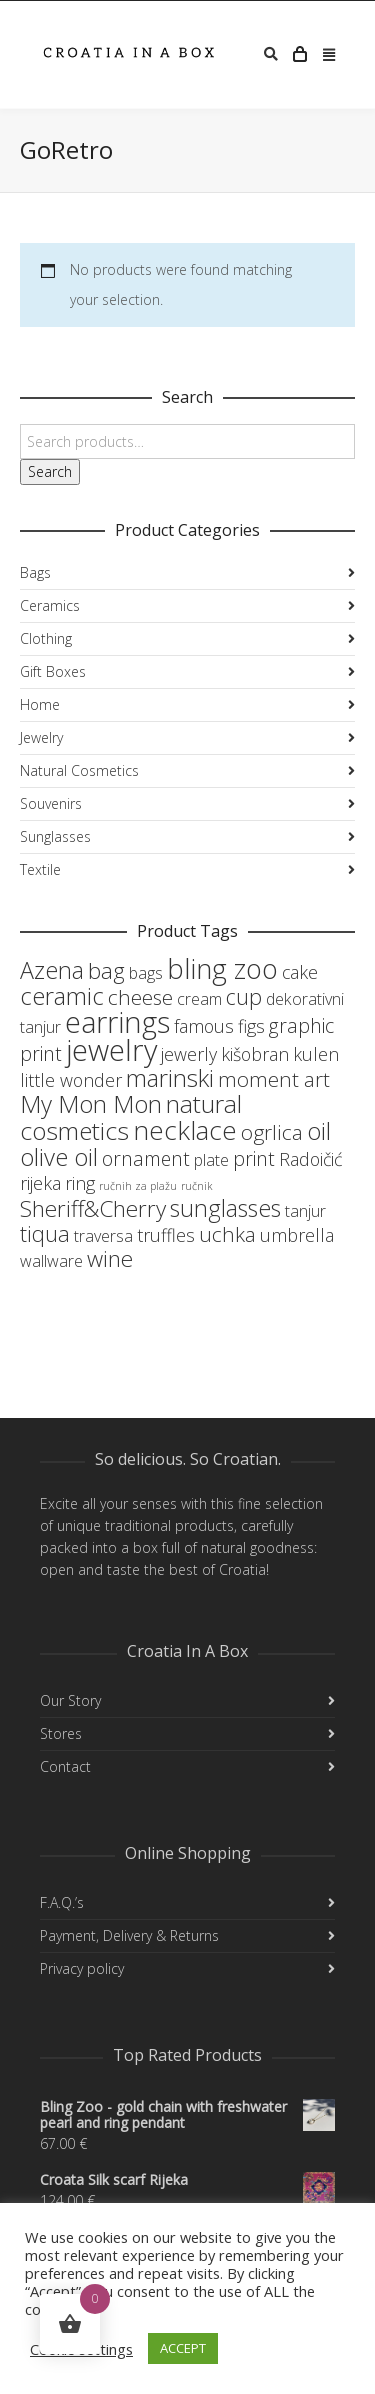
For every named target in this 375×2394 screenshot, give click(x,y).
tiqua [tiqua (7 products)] (45, 1233)
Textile (40, 869)
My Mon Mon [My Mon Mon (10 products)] (91, 1103)
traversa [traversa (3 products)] (103, 1236)
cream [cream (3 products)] (199, 999)
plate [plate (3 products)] (211, 1160)
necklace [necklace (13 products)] (185, 1130)
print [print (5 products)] (254, 1158)
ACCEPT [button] (183, 2348)
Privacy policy (82, 1968)
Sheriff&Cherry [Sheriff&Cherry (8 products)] (93, 1208)
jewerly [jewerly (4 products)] (189, 1054)
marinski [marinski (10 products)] (170, 1077)
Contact (65, 1766)
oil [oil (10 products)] (319, 1130)
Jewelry (41, 737)
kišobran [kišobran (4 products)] (255, 1054)
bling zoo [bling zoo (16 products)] (222, 968)
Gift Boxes (53, 671)
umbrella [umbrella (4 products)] (297, 1235)
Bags (35, 572)
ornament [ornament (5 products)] (146, 1158)
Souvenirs (51, 803)
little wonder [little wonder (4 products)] (71, 1080)
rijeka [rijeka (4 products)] (40, 1183)
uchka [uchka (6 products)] (227, 1234)
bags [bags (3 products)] (146, 973)
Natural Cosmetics (79, 770)
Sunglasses (55, 836)
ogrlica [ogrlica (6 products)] (272, 1132)
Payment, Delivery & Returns (129, 1935)
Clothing (46, 638)
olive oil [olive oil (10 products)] (59, 1156)
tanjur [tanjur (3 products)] (305, 1211)
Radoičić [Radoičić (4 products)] (310, 1159)
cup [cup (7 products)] (244, 996)
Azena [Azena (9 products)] (52, 970)
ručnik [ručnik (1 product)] (196, 1186)
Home (40, 704)
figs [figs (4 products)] (251, 1026)
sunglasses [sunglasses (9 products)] (225, 1208)
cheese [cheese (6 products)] (140, 997)
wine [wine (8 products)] (110, 1258)
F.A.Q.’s (62, 1902)
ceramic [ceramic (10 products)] (62, 995)
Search (50, 471)
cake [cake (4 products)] (300, 972)
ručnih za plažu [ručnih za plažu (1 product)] (138, 1186)
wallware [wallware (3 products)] (51, 1261)
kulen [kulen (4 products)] (316, 1054)
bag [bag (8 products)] (106, 970)
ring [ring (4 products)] (80, 1183)
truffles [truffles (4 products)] (166, 1235)
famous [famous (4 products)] (204, 1026)
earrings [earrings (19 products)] (117, 1021)
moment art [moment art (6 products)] (274, 1079)
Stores (61, 1733)
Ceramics (50, 605)
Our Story (70, 1700)
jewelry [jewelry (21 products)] (111, 1050)
